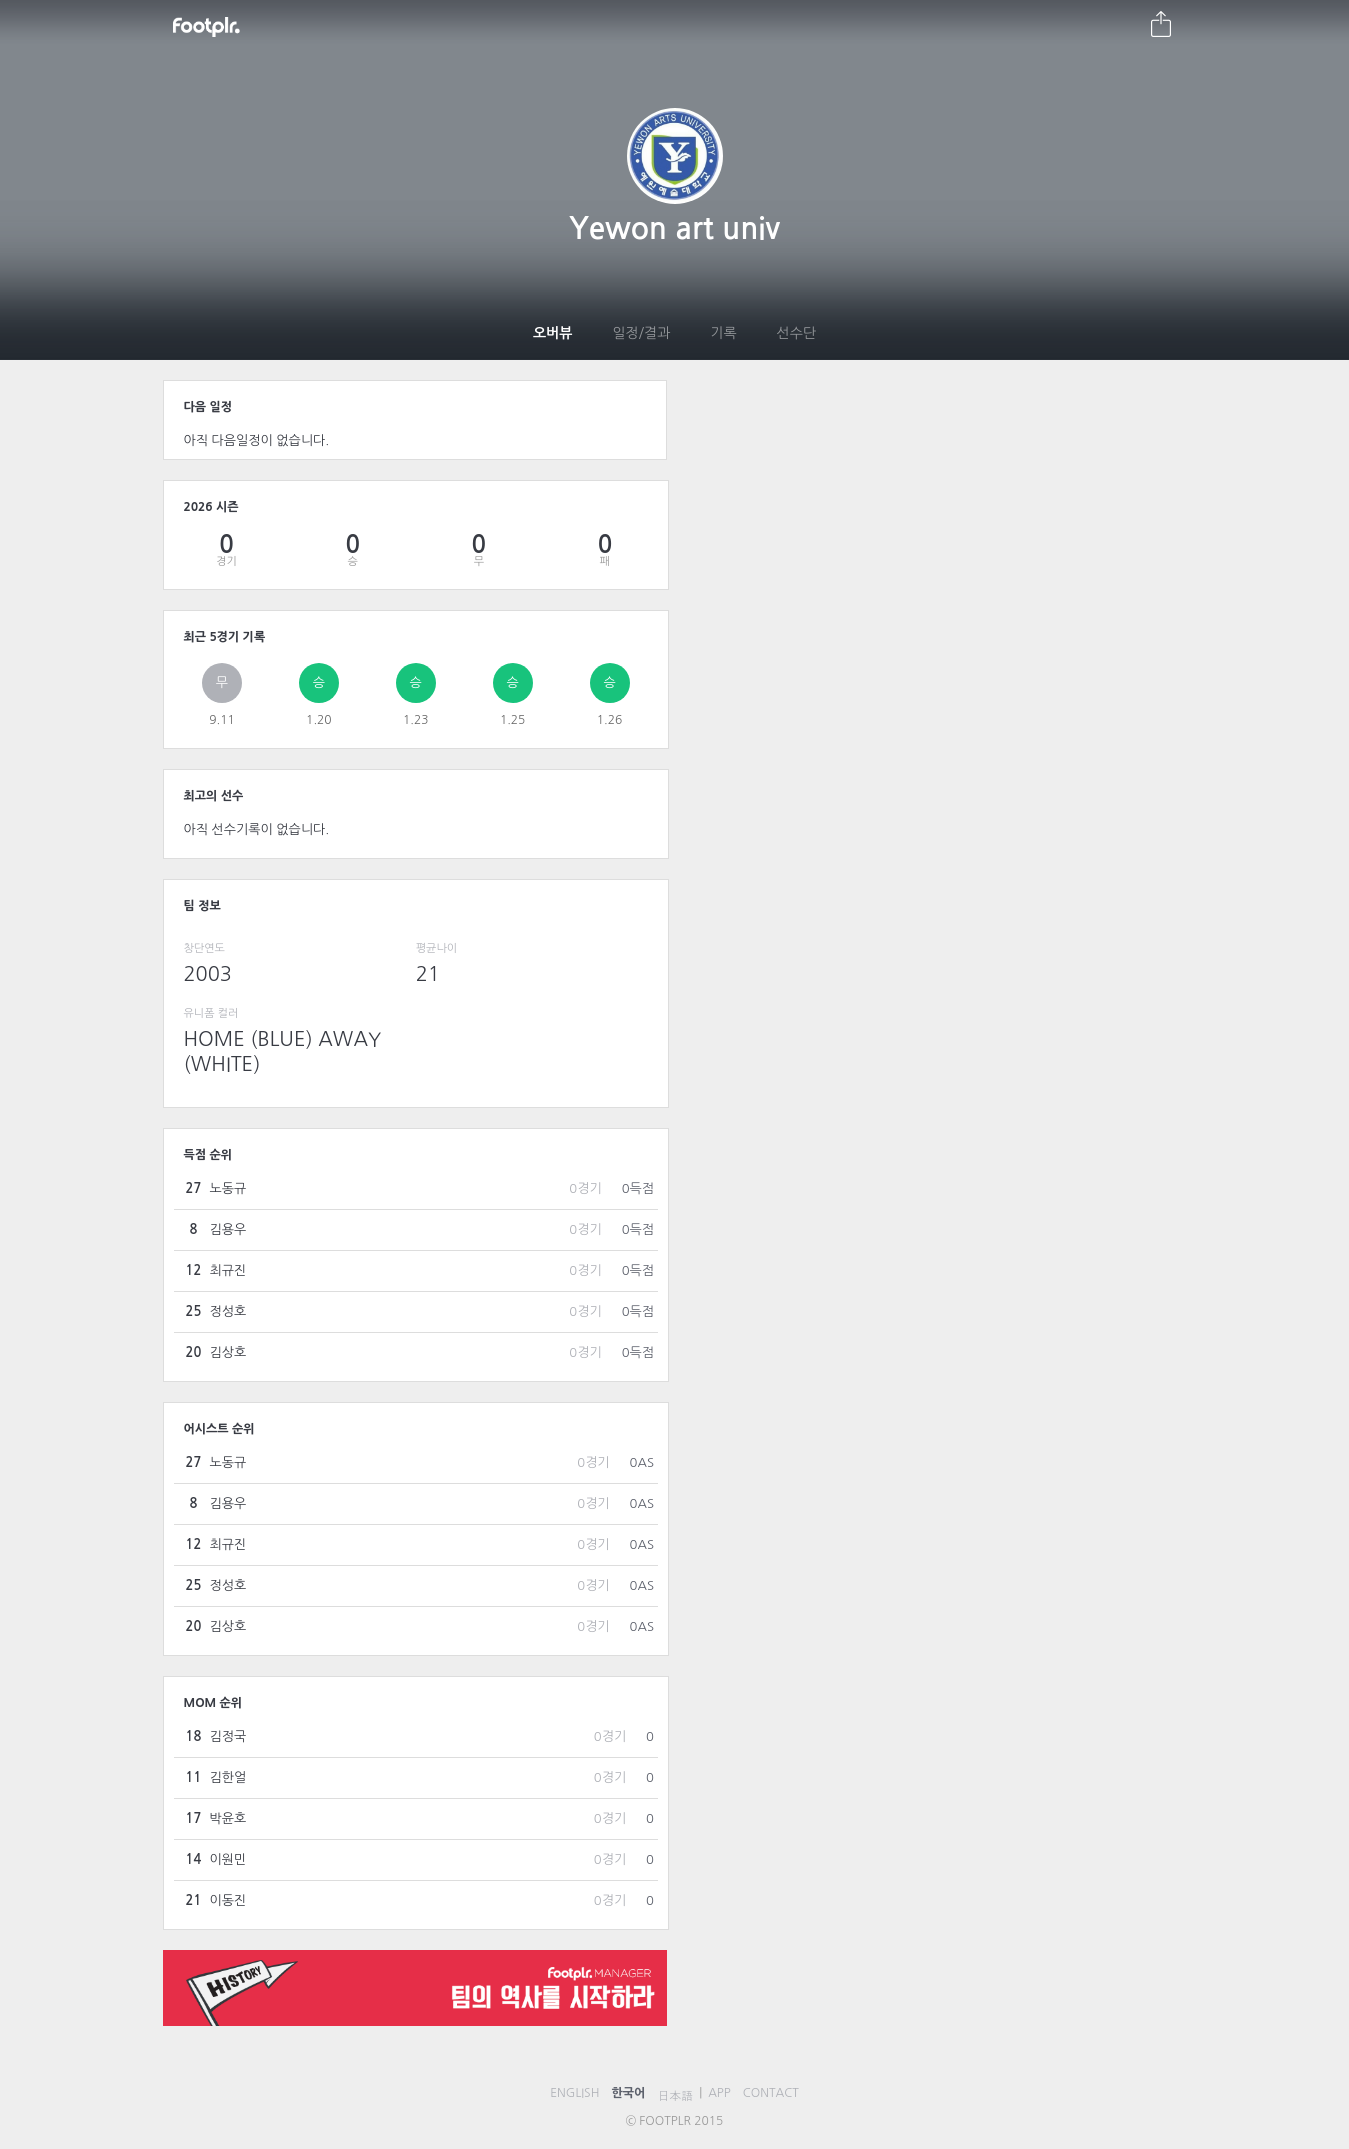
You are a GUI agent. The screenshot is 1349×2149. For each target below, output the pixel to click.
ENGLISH (574, 2093)
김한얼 (228, 1777)
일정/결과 (641, 333)
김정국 (228, 1736)
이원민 (228, 1859)
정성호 (228, 1311)
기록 (723, 333)
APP (719, 2093)
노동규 (228, 1188)
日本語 (675, 2096)
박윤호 (228, 1818)
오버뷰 (552, 333)
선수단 (796, 333)
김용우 (228, 1229)
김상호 (228, 1352)
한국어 (628, 2093)
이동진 (228, 1900)
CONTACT (771, 2093)
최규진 (228, 1270)
